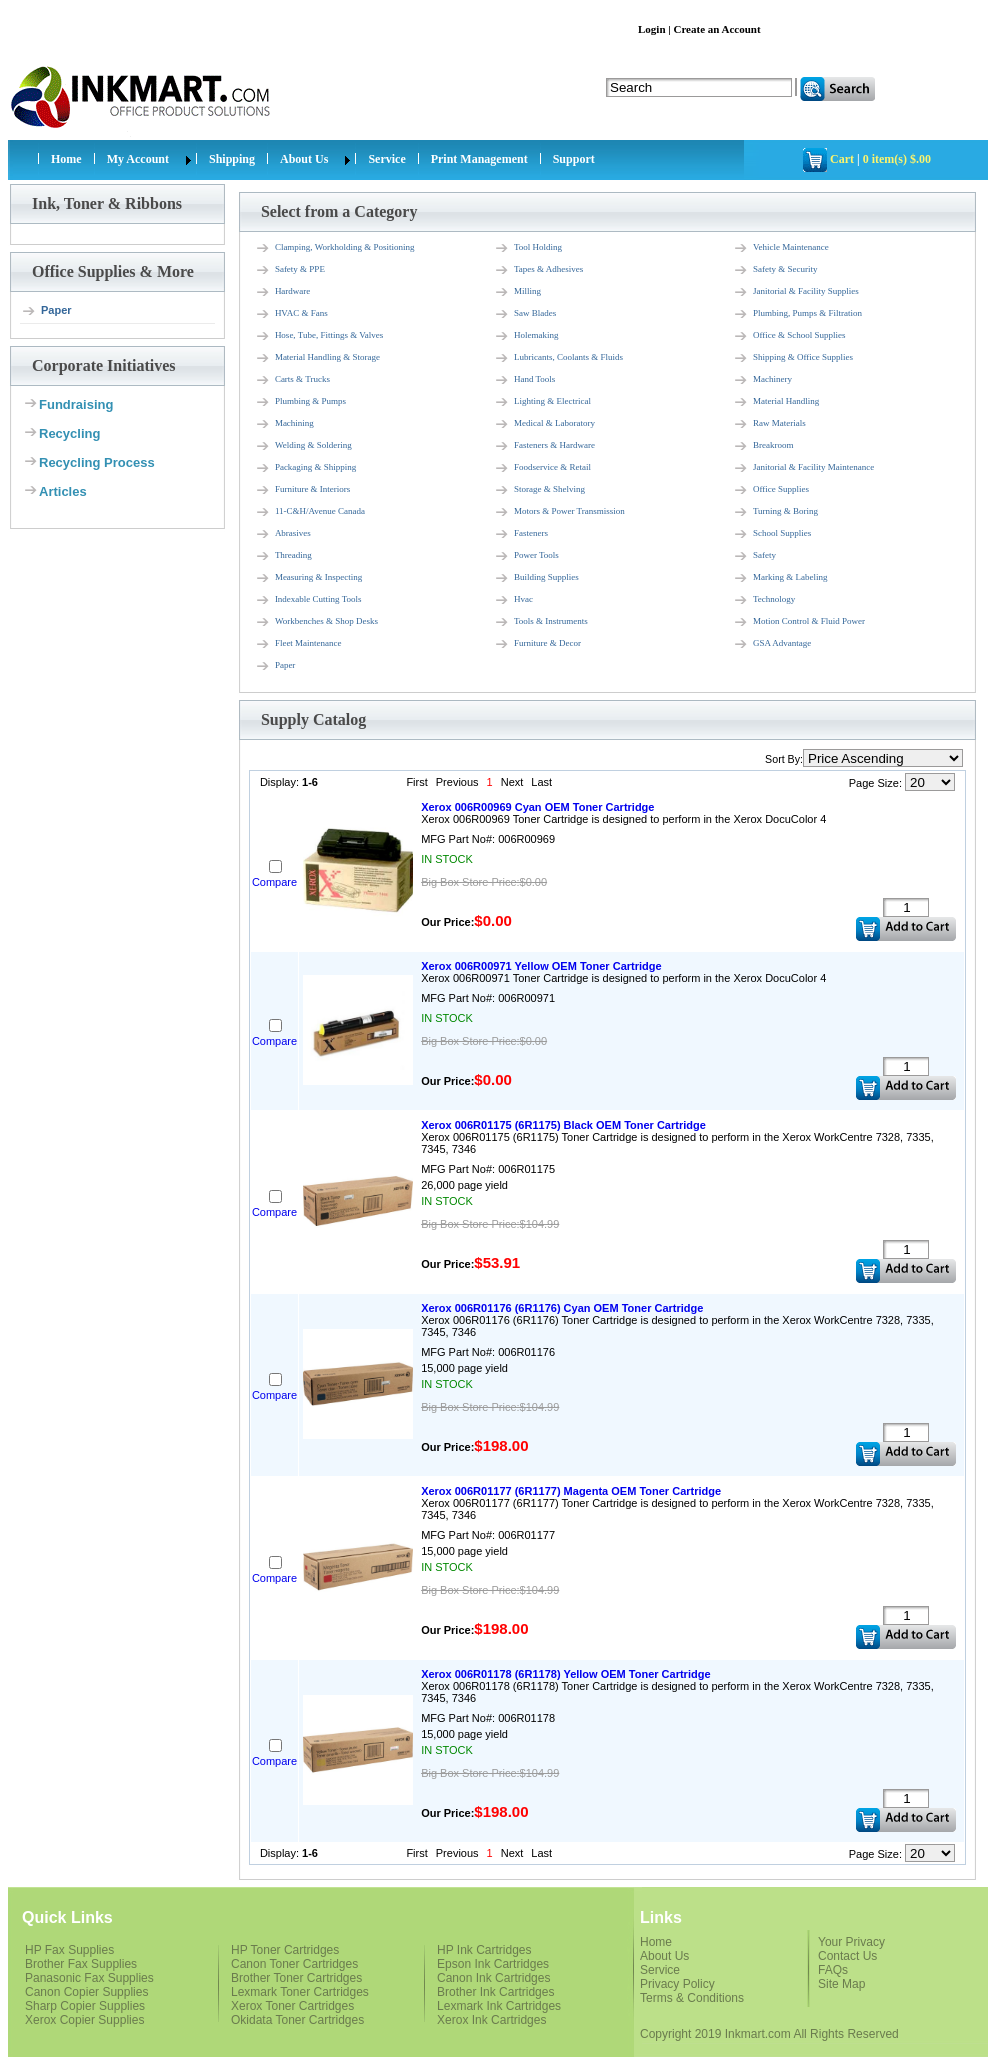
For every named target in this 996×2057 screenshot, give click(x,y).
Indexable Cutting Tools (308, 600)
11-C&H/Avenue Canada (310, 512)
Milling (517, 292)
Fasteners (521, 534)
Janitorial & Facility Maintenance (803, 468)
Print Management (479, 159)
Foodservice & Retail (542, 468)
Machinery (762, 380)
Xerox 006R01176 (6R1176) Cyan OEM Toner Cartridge (562, 1308)
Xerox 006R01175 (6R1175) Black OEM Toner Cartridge (563, 1125)
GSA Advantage (772, 644)
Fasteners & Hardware (544, 446)
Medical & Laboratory (544, 424)
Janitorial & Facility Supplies (796, 292)
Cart (842, 159)
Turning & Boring (775, 512)
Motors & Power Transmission (559, 512)
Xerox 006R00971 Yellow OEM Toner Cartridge (541, 966)
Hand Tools (524, 380)
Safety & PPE (290, 270)
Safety (754, 556)
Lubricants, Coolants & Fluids (558, 358)
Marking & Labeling (780, 578)
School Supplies (772, 534)
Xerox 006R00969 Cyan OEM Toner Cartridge (537, 807)
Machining (284, 424)
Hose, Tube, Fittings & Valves (319, 336)
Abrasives (283, 534)
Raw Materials (769, 424)
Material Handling (776, 402)
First (416, 782)
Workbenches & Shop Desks (316, 622)
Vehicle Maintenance (781, 248)
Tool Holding (528, 248)
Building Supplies (536, 578)
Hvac (513, 600)
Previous (457, 782)
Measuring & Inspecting (308, 578)
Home (66, 159)
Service (386, 159)
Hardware (282, 292)
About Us (304, 159)
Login (652, 29)
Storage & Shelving (539, 490)
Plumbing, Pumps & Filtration (797, 314)
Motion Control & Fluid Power (799, 622)
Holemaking (526, 336)
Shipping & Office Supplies (793, 358)
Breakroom (763, 446)
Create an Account (716, 29)
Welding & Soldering (303, 446)
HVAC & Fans (291, 314)
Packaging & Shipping (306, 468)
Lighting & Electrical (542, 402)
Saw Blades (525, 314)
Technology (764, 600)
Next (512, 782)
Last (541, 782)
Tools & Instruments (541, 622)
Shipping (232, 159)
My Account (138, 159)
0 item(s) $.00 (897, 159)
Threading (283, 556)
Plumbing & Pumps (300, 402)
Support (574, 159)
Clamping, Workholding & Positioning (335, 248)
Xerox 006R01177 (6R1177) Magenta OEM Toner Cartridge (571, 1491)
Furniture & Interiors (303, 490)
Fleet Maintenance (298, 644)
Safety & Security (775, 270)
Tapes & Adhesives (538, 270)
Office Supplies (771, 490)
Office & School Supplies (789, 336)
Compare (274, 882)
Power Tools (526, 556)
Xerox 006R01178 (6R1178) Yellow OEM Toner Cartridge (565, 1674)
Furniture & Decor (537, 644)
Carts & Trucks (292, 380)
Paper (46, 311)
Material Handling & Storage (317, 358)
